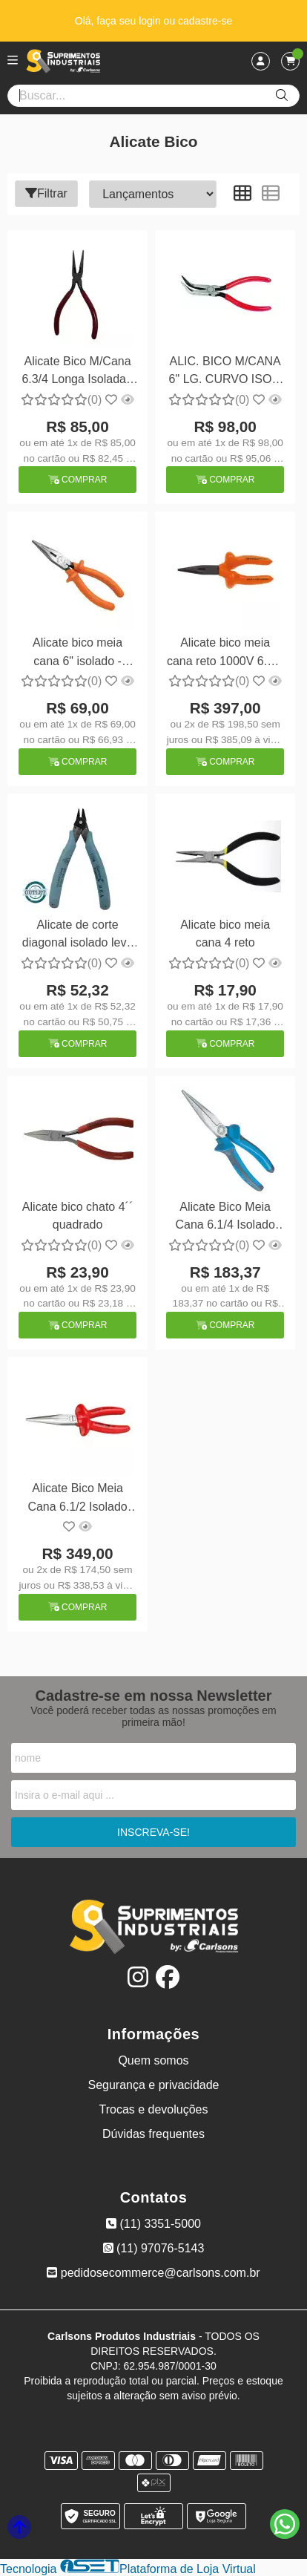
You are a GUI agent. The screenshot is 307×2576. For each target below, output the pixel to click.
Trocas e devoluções (153, 2109)
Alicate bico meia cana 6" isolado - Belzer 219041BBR (77, 653)
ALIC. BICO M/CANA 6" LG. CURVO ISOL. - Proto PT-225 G (225, 372)
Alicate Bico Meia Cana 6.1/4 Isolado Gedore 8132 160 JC (225, 1217)
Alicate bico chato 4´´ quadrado (77, 1215)
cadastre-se (205, 21)
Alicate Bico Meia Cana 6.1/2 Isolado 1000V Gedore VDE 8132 (77, 1499)
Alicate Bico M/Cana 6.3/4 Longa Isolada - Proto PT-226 (77, 372)
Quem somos (153, 2060)
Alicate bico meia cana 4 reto (225, 933)
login (151, 21)
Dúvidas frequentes (153, 2134)
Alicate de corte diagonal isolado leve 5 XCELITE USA (77, 935)
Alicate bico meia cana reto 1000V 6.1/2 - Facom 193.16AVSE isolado (225, 653)
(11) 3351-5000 (153, 2223)
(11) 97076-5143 (154, 2248)
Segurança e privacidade (153, 2085)
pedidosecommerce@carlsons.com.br (153, 2272)
